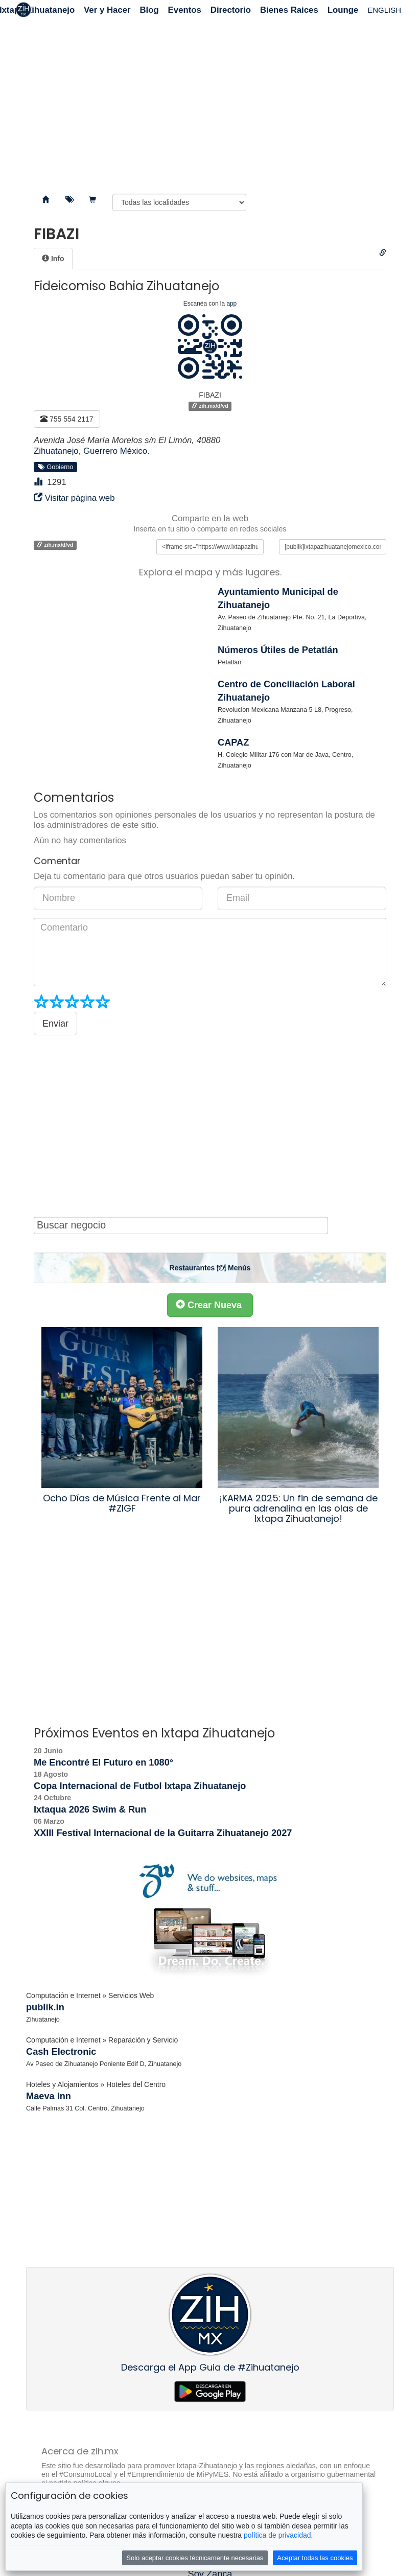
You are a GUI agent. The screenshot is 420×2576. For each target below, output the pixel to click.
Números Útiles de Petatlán (278, 650)
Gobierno (56, 467)
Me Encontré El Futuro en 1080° (103, 1762)
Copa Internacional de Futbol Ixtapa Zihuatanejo (140, 1786)
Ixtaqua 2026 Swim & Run (90, 1809)
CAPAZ (233, 742)
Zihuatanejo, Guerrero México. (92, 451)
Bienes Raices (289, 10)
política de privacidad (277, 2535)
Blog (148, 10)
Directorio (231, 10)
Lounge (343, 10)
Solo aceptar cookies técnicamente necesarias (194, 2558)
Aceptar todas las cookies (315, 2558)
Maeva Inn (48, 2096)
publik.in (45, 2007)
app (231, 303)
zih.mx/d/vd (210, 406)
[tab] (53, 258)
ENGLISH (384, 10)
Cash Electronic (61, 2052)
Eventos (184, 10)
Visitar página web (80, 498)
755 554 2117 (67, 419)
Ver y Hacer (107, 10)
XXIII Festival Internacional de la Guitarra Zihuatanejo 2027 (163, 1833)
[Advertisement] (210, 102)
